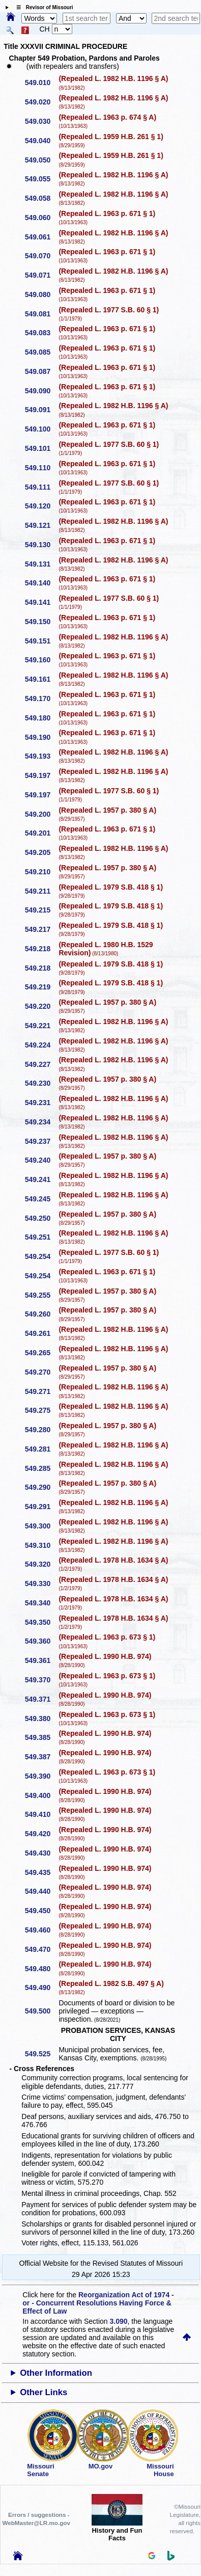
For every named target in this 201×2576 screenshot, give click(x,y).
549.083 (41, 333)
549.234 (41, 1122)
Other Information (56, 2373)
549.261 (41, 1333)
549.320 (41, 1564)
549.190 (41, 737)
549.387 (41, 1757)
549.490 (41, 1987)
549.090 (41, 391)
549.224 (41, 1045)
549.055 (41, 179)
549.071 (41, 275)
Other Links (43, 2392)
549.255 (41, 1295)
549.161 (41, 679)
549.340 (41, 1603)
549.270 (41, 1372)
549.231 (41, 1102)
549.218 (41, 949)
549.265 (41, 1353)
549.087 (41, 371)
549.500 (41, 2011)
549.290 (41, 1487)
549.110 (41, 468)
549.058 (41, 198)
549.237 (41, 1141)
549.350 (41, 1622)
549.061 (41, 237)
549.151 (41, 641)
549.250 (41, 1218)
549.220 (41, 1006)
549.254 (41, 1256)
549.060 (41, 217)
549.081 (41, 314)
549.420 (41, 1834)
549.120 (41, 506)
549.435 (41, 1872)
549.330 (41, 1583)
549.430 (41, 1853)
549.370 (41, 1680)
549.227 (41, 1064)
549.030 (41, 121)
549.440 (41, 1891)
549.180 (41, 718)
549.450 (41, 1911)
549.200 (41, 814)
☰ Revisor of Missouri (42, 7)
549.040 (41, 141)
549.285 (41, 1468)
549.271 (41, 1391)
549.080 (41, 294)
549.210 (41, 872)
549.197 (41, 775)
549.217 (41, 929)
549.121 (41, 525)
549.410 (41, 1814)
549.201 (41, 833)
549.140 (41, 583)
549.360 (41, 1641)
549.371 (41, 1699)
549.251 (41, 1237)
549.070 (41, 256)
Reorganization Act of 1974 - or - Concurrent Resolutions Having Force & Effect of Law (98, 2303)
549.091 (41, 410)
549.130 (41, 545)
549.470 (41, 1949)
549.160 (41, 660)
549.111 (41, 487)
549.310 (41, 1545)
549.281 (41, 1449)
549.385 (41, 1737)
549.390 (41, 1776)
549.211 (41, 891)
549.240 (41, 1160)
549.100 (41, 429)
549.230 (41, 1083)
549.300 (41, 1526)
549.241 (41, 1179)
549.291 (41, 1506)
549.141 (41, 602)
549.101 (41, 448)
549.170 (41, 698)
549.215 (41, 910)
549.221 (41, 1026)
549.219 (41, 987)
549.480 (41, 1969)
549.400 (41, 1795)
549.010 (41, 82)
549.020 (41, 102)
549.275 (41, 1410)
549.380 (41, 1718)
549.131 (41, 564)
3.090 (119, 2321)
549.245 (41, 1199)
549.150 (41, 622)
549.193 (41, 756)
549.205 (41, 852)
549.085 (41, 352)
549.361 (41, 1660)
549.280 (41, 1430)
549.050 (41, 160)
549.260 (41, 1314)
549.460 (41, 1930)
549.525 (41, 2054)
